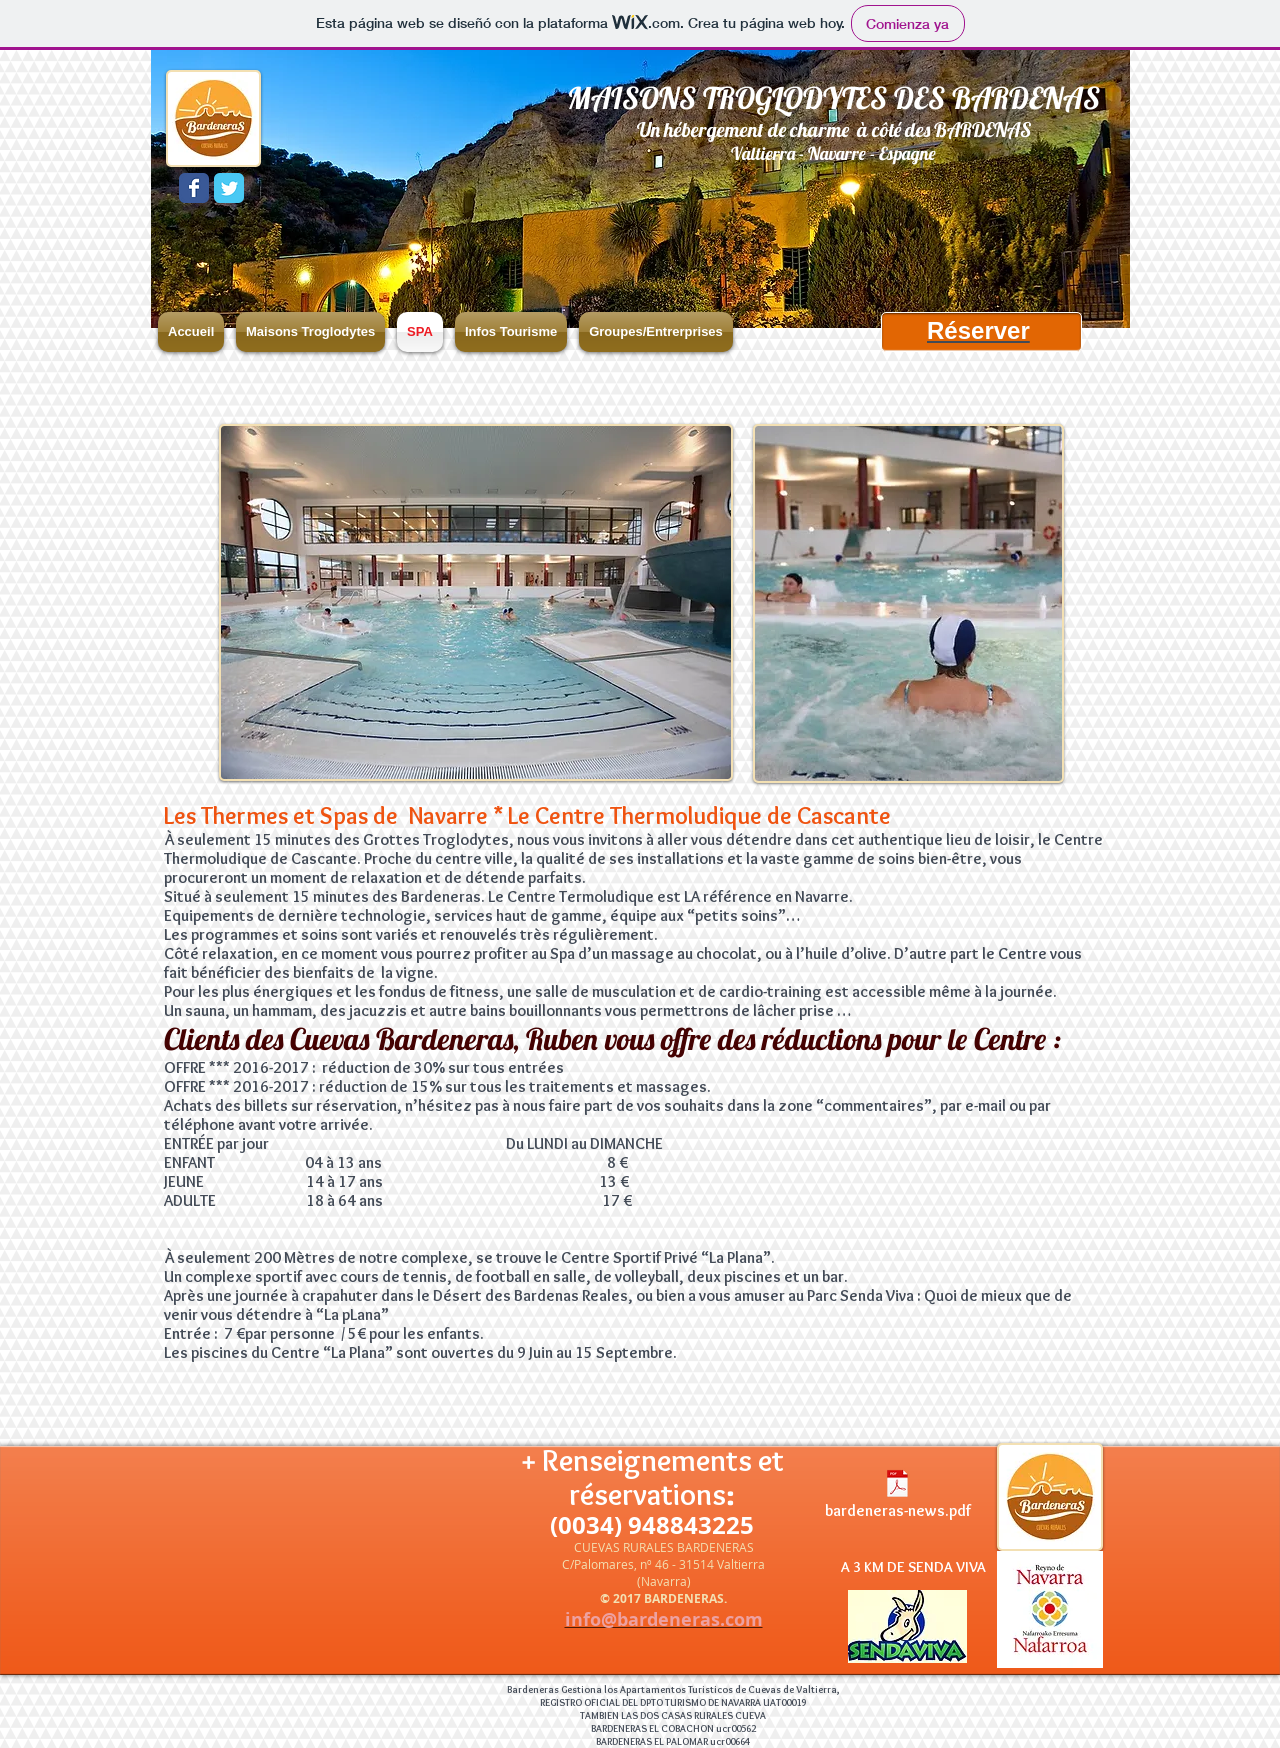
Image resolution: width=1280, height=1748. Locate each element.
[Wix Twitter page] (229, 188)
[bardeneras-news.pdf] (897, 1497)
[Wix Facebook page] (194, 188)
